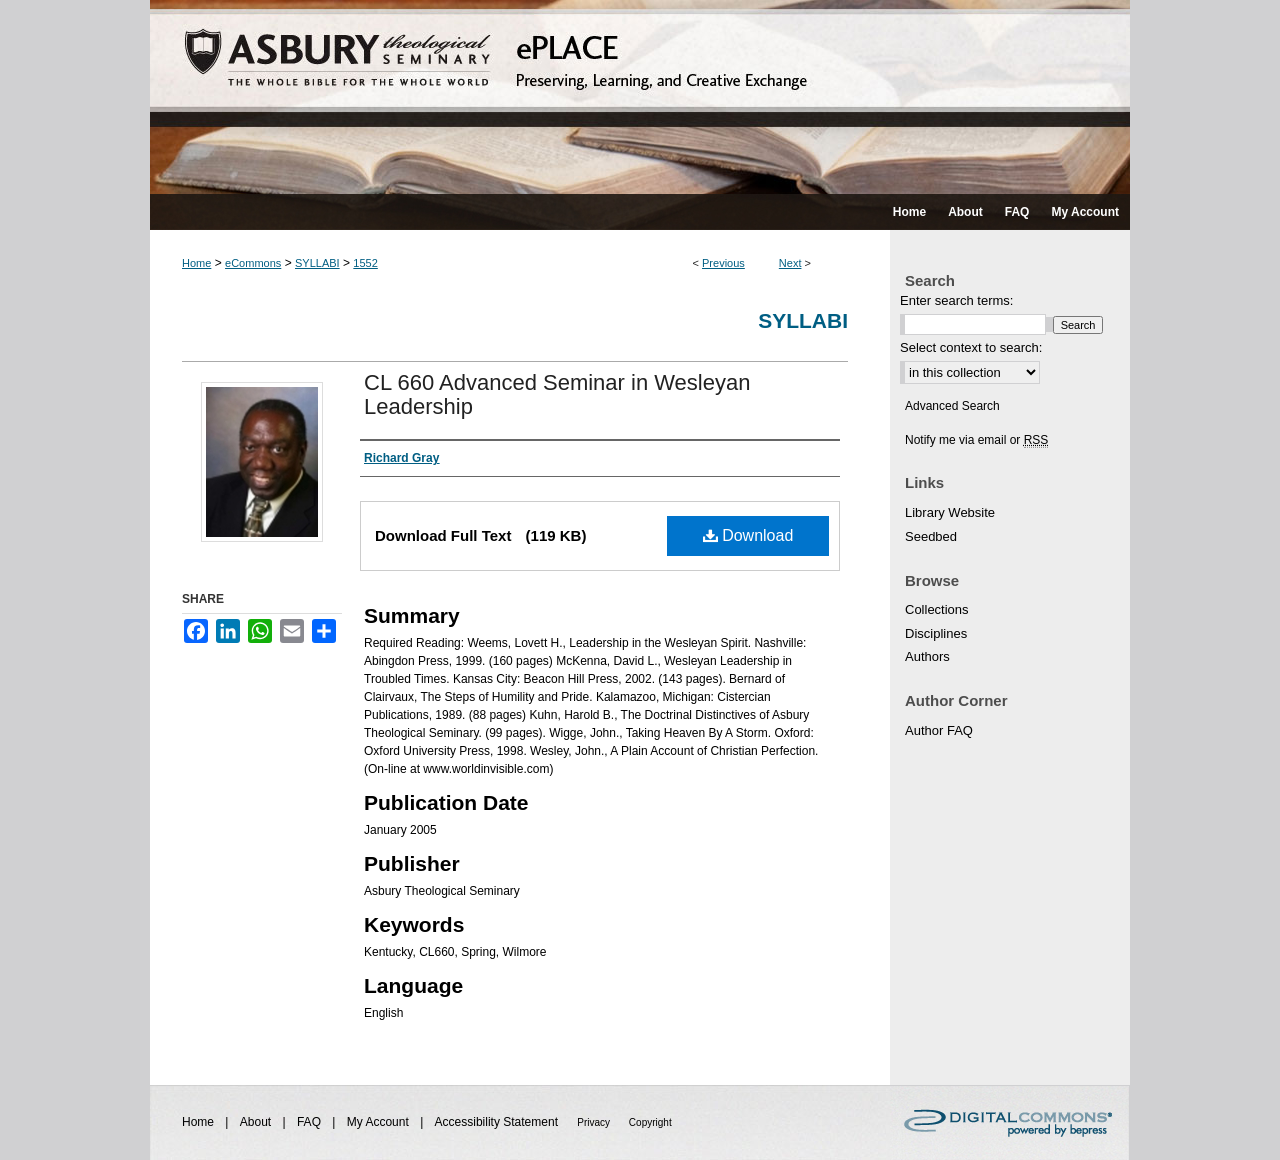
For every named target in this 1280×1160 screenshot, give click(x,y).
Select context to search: (971, 347)
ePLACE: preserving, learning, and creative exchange (640, 97)
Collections (937, 609)
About (257, 1122)
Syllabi (803, 320)
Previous (723, 263)
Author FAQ (939, 730)
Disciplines (936, 633)
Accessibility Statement (498, 1122)
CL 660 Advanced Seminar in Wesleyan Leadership (557, 394)
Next (790, 263)
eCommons (253, 263)
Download (748, 535)
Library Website (950, 512)
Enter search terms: (956, 300)
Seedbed (931, 536)
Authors (927, 656)
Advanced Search (952, 406)
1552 (365, 263)
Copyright (650, 1122)
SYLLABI (317, 263)
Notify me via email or (976, 440)
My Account (379, 1122)
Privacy (595, 1122)
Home (196, 263)
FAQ (310, 1122)
